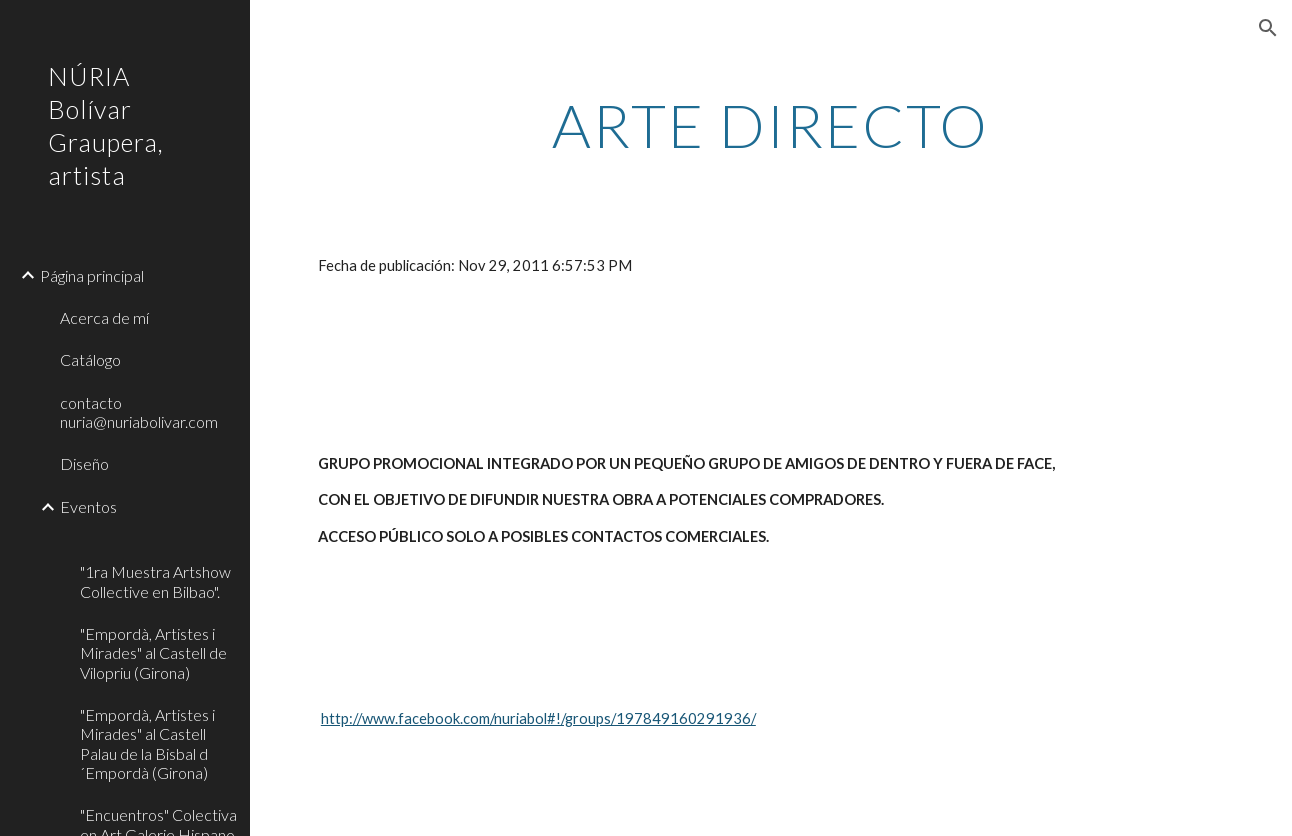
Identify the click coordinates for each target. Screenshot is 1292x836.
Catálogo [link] (90, 359)
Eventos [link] (88, 506)
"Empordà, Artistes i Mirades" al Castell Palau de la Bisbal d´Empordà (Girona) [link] (147, 743)
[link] (157, 539)
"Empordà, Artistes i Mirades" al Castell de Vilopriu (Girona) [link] (153, 653)
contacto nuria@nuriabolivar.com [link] (139, 412)
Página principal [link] (92, 275)
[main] (770, 125)
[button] (1268, 28)
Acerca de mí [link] (104, 317)
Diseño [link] (84, 463)
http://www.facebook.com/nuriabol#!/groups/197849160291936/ (538, 718)
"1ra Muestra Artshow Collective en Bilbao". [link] (155, 581)
